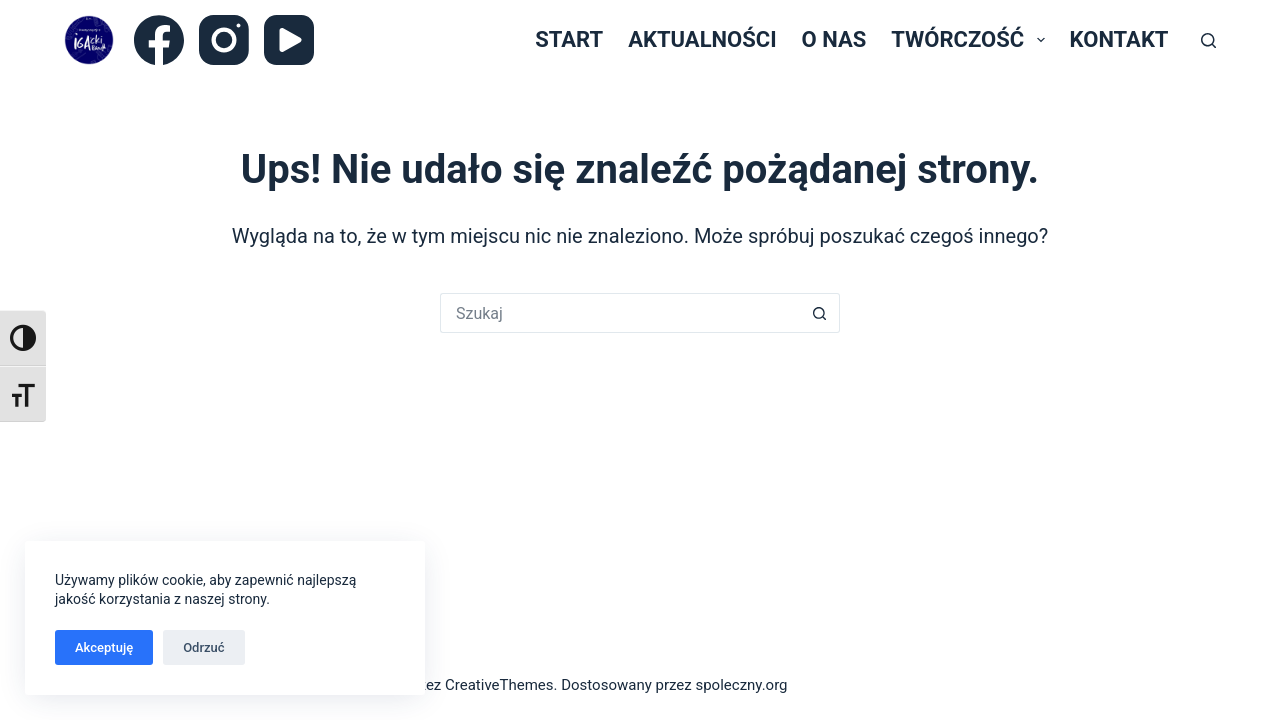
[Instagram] (224, 40)
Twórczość (971, 39)
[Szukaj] (1208, 40)
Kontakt (1119, 39)
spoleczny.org (741, 685)
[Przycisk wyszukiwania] (820, 313)
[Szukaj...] (620, 313)
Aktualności (702, 39)
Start (569, 39)
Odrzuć (203, 647)
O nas (834, 39)
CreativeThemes (499, 685)
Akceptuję (104, 647)
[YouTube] (289, 40)
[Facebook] (159, 40)
